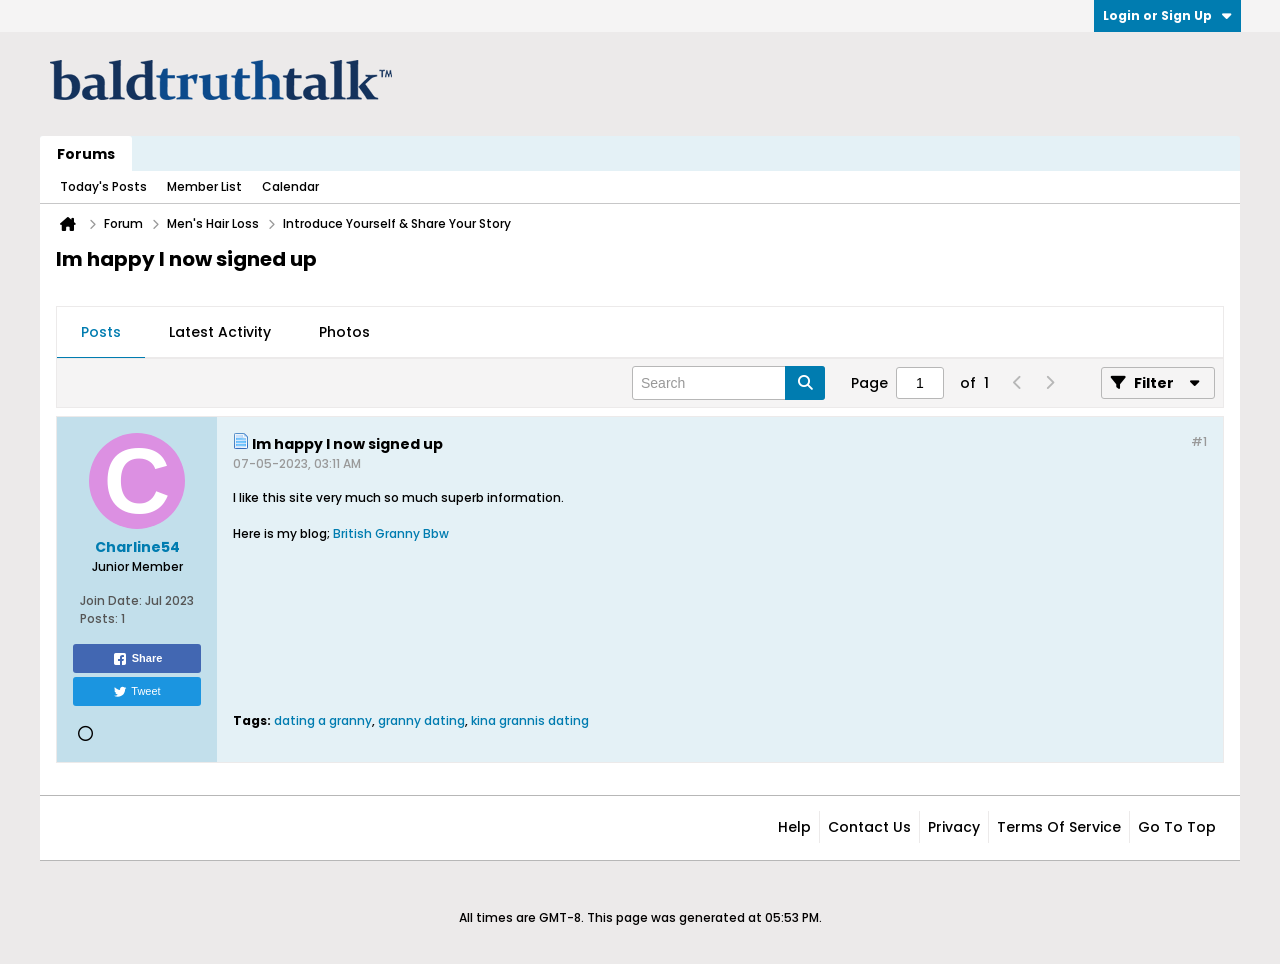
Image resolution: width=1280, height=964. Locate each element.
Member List (204, 186)
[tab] (101, 333)
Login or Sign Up (1167, 15)
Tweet (136, 692)
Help (794, 827)
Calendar (290, 186)
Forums (86, 154)
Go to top (1177, 827)
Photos (344, 332)
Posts (101, 332)
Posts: (99, 618)
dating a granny (323, 720)
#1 (1199, 441)
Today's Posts (103, 186)
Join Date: (111, 600)
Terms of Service (1059, 827)
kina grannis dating (530, 720)
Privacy (954, 827)
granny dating (421, 720)
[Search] (728, 383)
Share (137, 659)
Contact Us (869, 827)
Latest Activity (220, 332)
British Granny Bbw (391, 533)
